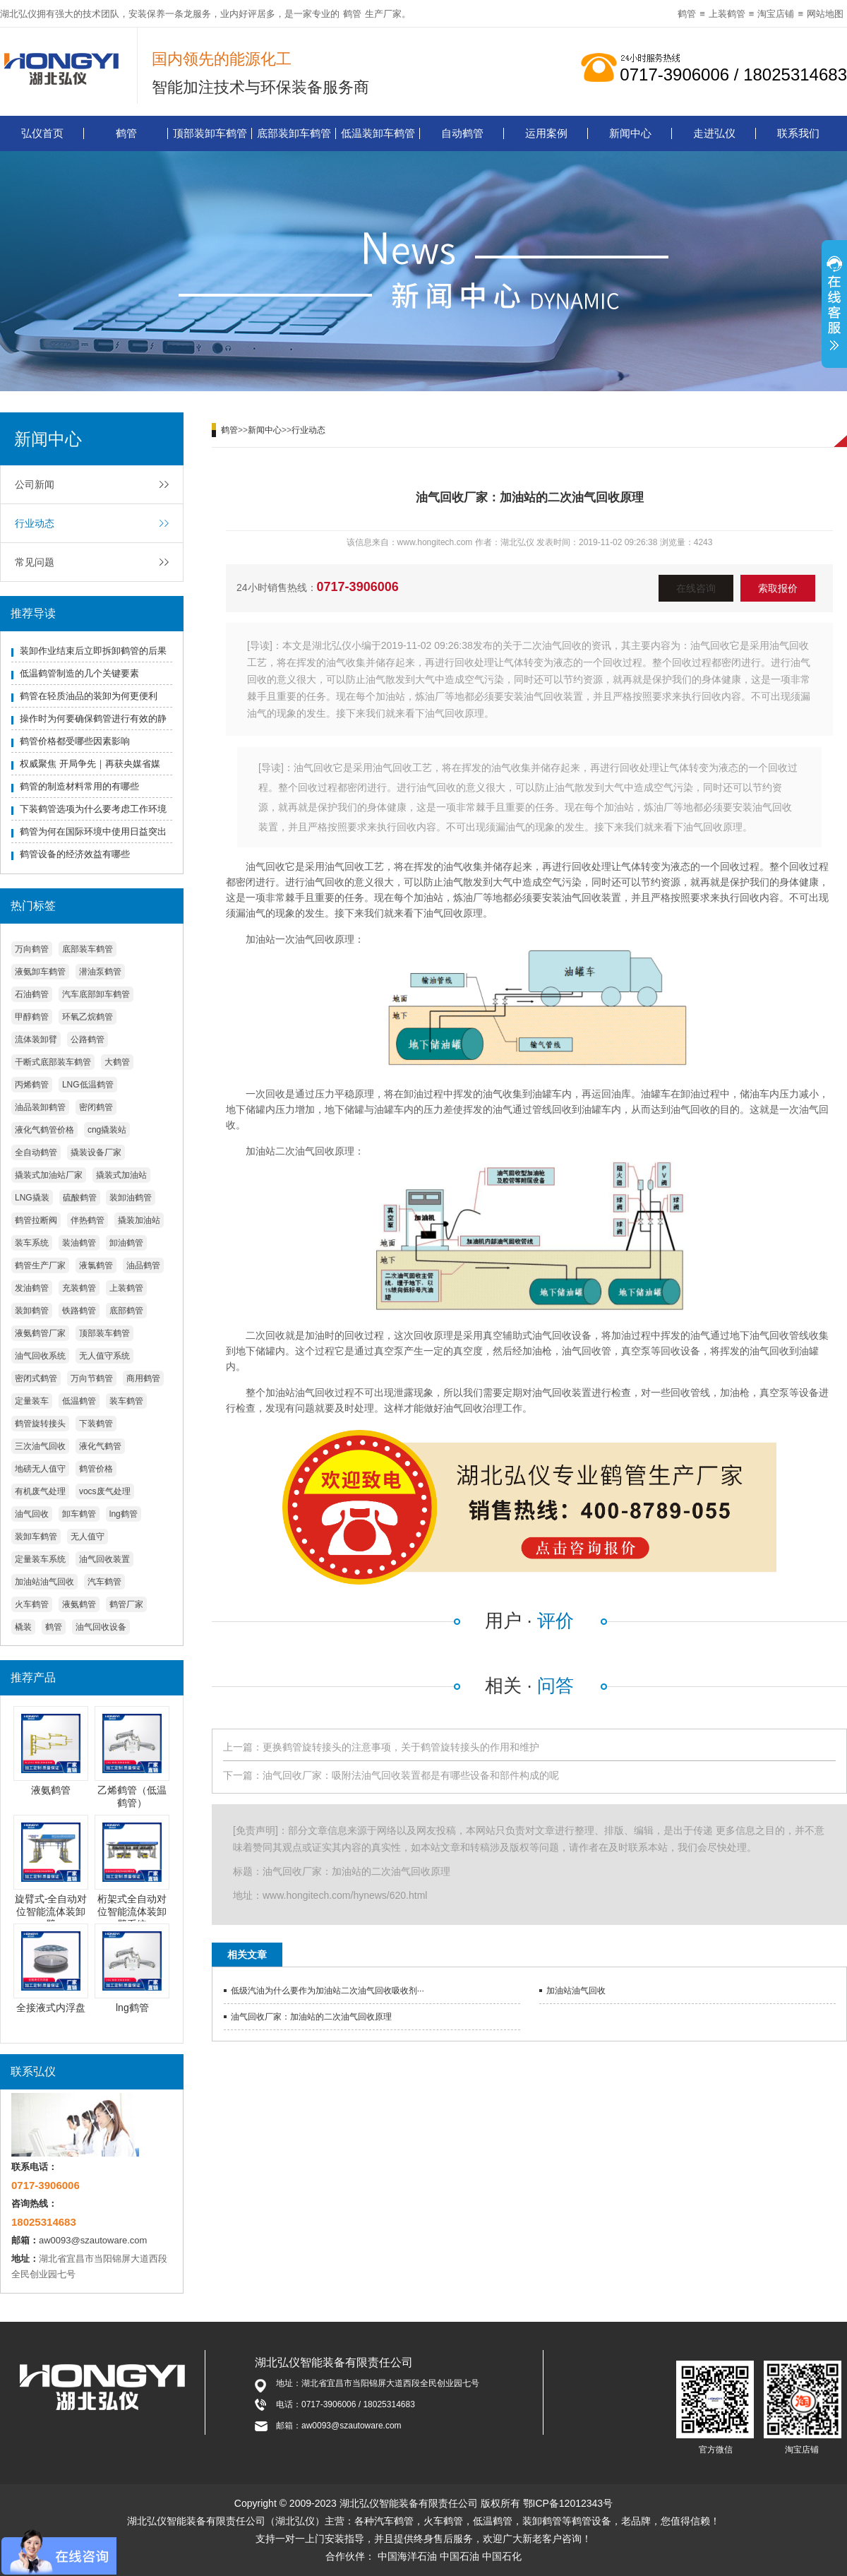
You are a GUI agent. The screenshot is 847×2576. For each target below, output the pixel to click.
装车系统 (32, 1243)
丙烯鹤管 (32, 1085)
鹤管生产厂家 (40, 1265)
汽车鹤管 (104, 1582)
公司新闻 (34, 484)
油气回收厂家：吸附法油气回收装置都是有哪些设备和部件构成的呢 (411, 1775)
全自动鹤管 (36, 1152)
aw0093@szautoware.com (93, 2240)
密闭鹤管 (96, 1107)
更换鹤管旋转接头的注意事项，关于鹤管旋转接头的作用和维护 (401, 1747)
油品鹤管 (143, 1265)
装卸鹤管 (32, 1311)
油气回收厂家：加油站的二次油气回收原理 (311, 2017)
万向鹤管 (32, 949)
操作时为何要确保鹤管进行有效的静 (93, 718)
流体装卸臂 (36, 1039)
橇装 (23, 1627)
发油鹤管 (32, 1288)
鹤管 (352, 13)
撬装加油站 (139, 1220)
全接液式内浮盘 (50, 2007)
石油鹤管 (32, 994)
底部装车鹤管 (87, 949)
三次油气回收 (40, 1446)
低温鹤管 (79, 1401)
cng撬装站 (107, 1130)
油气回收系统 (40, 1356)
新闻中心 (630, 133)
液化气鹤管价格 (44, 1130)
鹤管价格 (96, 1469)
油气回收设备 (101, 1627)
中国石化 (502, 2556)
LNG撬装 (32, 1198)
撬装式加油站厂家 (49, 1175)
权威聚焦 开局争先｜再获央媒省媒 (90, 763)
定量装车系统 (40, 1559)
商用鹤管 (143, 1378)
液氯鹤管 (96, 1265)
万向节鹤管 (92, 1378)
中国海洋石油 (407, 2556)
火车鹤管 (32, 1604)
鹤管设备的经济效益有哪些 (75, 854)
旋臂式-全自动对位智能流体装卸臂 (51, 1911)
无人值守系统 (104, 1356)
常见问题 (34, 562)
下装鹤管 (96, 1424)
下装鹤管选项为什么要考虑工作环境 (93, 809)
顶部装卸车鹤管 (210, 133)
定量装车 (32, 1401)
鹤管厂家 (126, 1604)
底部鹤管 (126, 1311)
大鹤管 (117, 1062)
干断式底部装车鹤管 (53, 1062)
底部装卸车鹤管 (294, 133)
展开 (834, 305)
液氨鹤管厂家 (40, 1333)
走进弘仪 (714, 133)
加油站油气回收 (44, 1582)
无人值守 (87, 1537)
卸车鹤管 (79, 1514)
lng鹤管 (123, 1514)
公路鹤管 (87, 1039)
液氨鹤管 (79, 1604)
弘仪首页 (42, 133)
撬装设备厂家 (96, 1152)
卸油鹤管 (126, 1243)
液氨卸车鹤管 (40, 972)
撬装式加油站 (121, 1175)
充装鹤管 (79, 1288)
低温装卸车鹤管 (378, 133)
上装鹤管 (727, 13)
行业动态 (34, 523)
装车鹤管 (126, 1401)
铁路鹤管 (79, 1311)
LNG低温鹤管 (88, 1085)
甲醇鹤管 (32, 1017)
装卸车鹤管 (36, 1537)
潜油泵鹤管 (100, 972)
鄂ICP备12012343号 (568, 2503)
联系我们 (798, 133)
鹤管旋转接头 (40, 1424)
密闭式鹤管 (36, 1378)
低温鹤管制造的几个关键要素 (79, 673)
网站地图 (825, 13)
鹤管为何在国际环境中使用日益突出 (93, 831)
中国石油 (459, 2556)
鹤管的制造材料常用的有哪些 (79, 786)
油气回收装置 (104, 1559)
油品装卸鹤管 (40, 1107)
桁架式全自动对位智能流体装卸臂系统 (132, 1911)
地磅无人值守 (40, 1469)
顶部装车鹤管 (104, 1333)
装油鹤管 (79, 1243)
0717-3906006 (358, 587)
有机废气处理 (40, 1491)
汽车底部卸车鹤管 (96, 994)
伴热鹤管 (87, 1220)
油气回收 (32, 1514)
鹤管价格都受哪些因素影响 (75, 741)
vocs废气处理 (105, 1491)
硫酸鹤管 (80, 1198)
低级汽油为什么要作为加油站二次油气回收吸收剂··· (327, 1991)
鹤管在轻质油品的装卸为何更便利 (88, 696)
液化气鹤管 (100, 1446)
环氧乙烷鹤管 (87, 1017)
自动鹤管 (462, 133)
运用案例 (546, 133)
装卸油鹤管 (130, 1198)
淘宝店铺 (775, 13)
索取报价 (778, 588)
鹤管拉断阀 (36, 1220)
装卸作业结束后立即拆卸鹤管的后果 (93, 650)
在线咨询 (696, 588)
